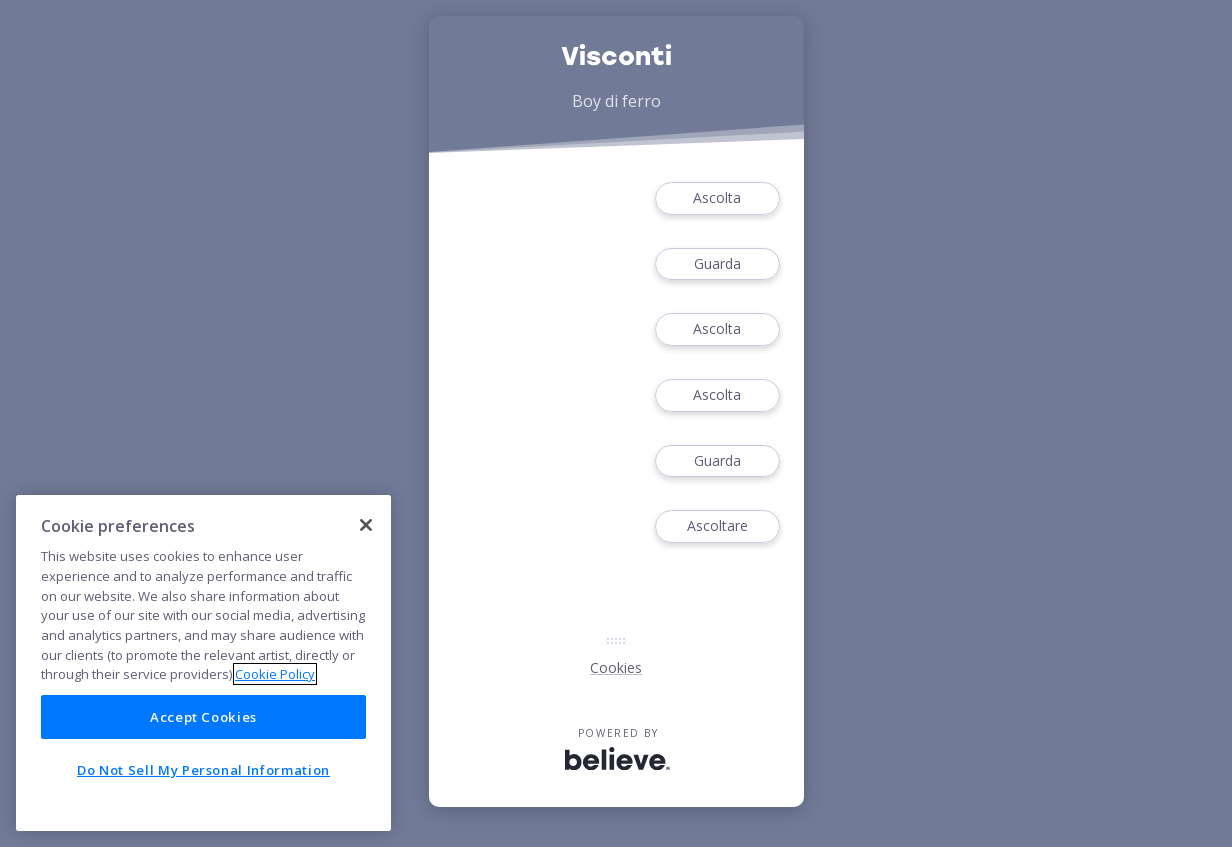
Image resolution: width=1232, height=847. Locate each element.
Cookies (616, 667)
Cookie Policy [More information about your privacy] (275, 674)
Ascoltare (717, 526)
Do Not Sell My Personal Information (203, 770)
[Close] (366, 525)
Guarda (717, 264)
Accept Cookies (203, 717)
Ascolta (717, 198)
